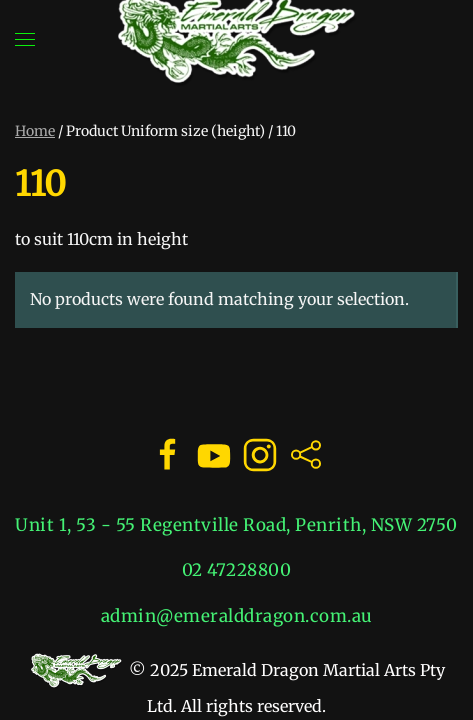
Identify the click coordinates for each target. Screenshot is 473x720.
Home (35, 131)
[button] (25, 40)
